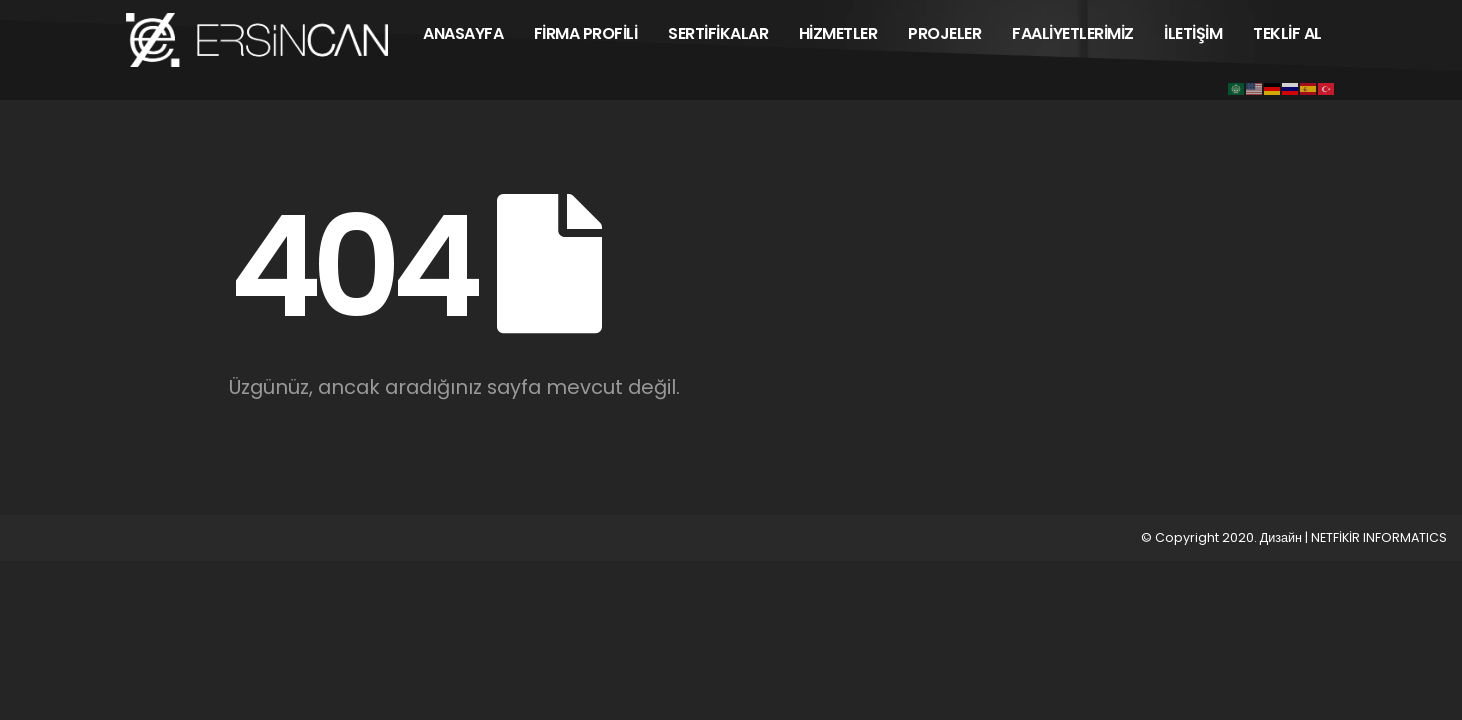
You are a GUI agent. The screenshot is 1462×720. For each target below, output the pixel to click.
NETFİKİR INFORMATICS (1379, 537)
